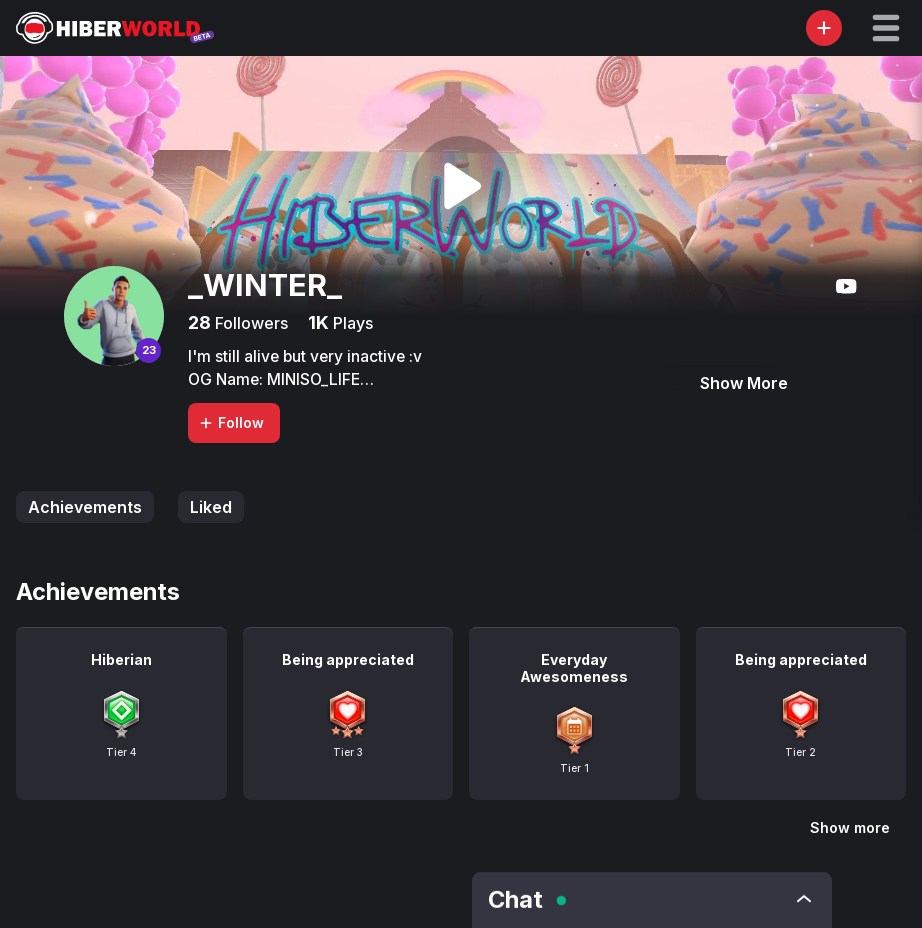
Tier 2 (800, 752)
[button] (886, 28)
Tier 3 (348, 752)
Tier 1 (574, 768)
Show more (850, 827)
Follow (231, 422)
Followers (249, 323)
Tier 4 (121, 752)
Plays (351, 323)
